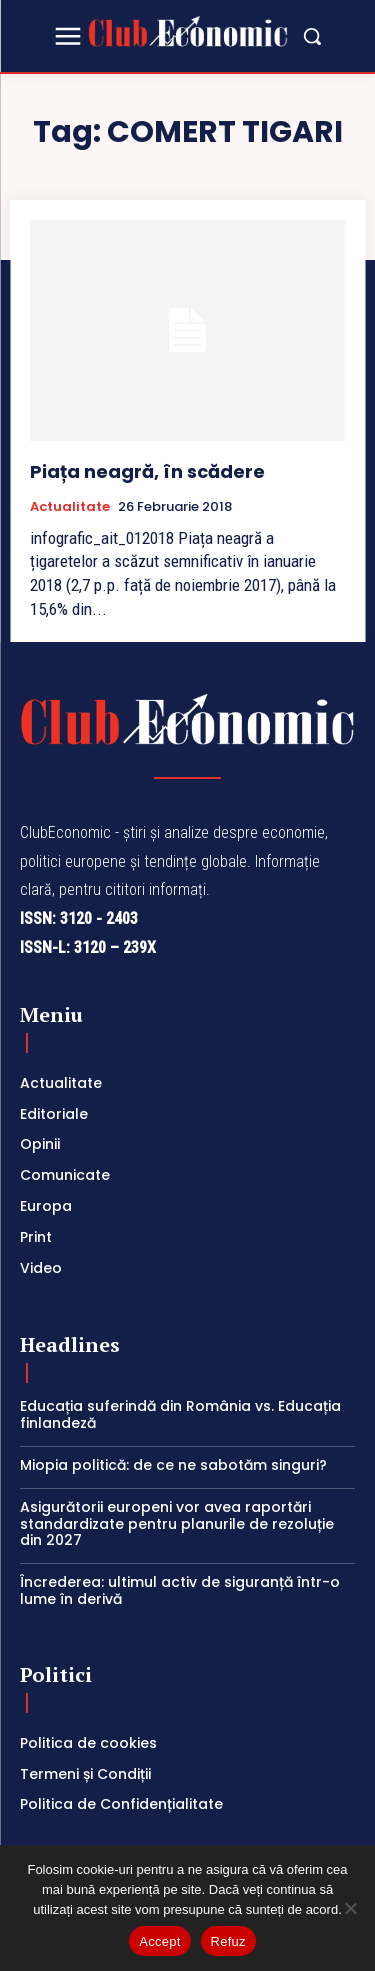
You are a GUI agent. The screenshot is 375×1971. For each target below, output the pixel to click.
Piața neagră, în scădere (147, 471)
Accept (159, 1941)
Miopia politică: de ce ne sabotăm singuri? (173, 1465)
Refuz (228, 1941)
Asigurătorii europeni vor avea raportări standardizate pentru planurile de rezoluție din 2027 (177, 1524)
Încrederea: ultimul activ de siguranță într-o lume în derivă (180, 1590)
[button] (312, 36)
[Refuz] (350, 1908)
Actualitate (70, 507)
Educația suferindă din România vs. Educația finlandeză (180, 1414)
